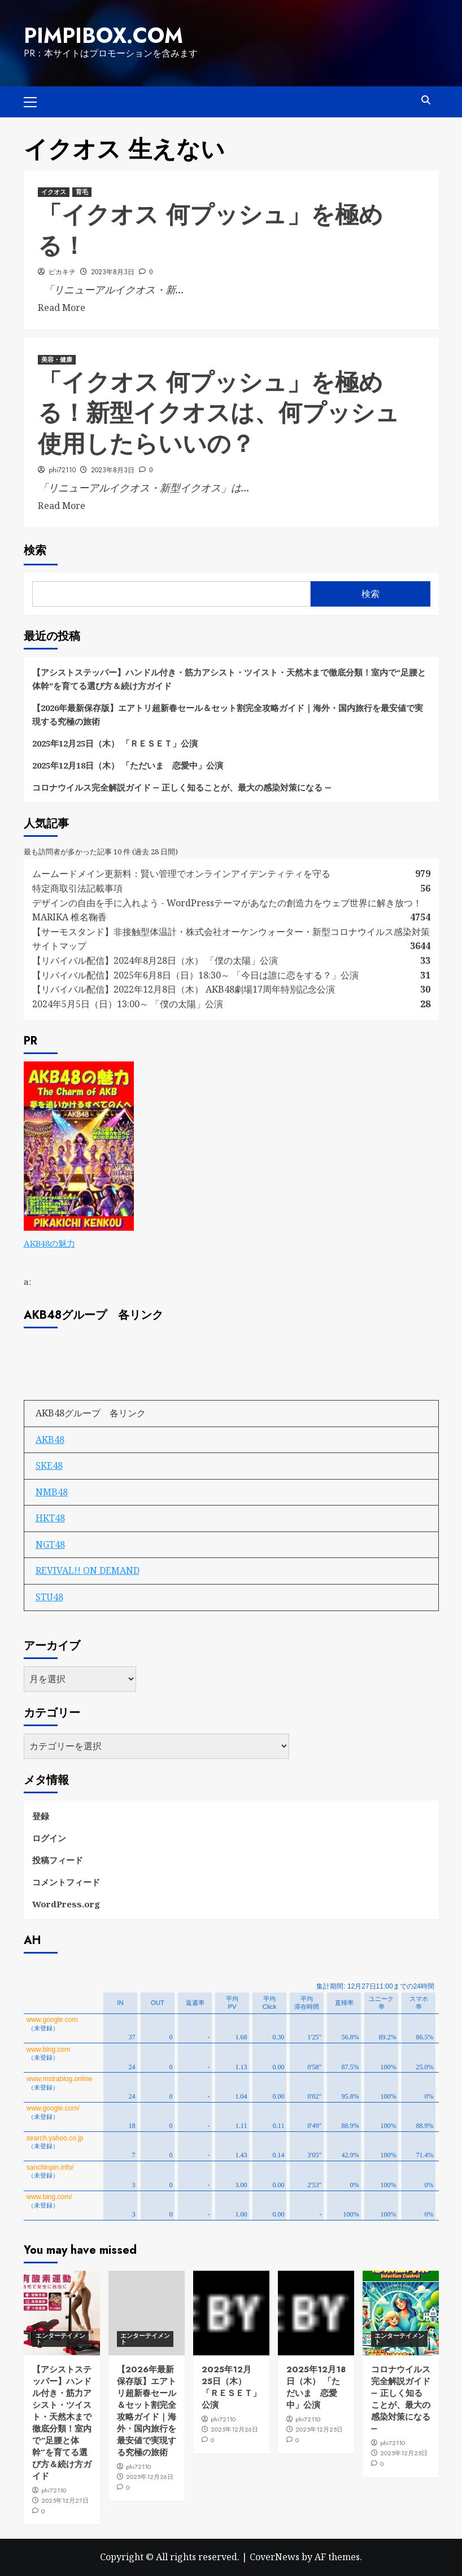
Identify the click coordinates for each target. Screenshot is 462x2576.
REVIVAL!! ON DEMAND (88, 1570)
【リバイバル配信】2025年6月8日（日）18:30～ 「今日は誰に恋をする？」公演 (195, 975)
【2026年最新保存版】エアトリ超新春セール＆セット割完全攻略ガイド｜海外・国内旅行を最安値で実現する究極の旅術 (227, 714)
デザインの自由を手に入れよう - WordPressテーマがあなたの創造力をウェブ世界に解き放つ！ (231, 903)
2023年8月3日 (112, 272)
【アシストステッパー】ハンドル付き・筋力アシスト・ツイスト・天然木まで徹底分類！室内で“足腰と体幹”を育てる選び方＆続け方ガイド (229, 678)
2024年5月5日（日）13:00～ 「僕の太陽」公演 (127, 1004)
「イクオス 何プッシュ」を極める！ (210, 230)
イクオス (53, 191)
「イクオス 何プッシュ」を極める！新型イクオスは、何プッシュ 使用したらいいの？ (218, 413)
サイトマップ (59, 946)
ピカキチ (62, 272)
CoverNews (274, 2557)
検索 (35, 550)
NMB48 (52, 1492)
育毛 (82, 191)
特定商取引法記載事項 (77, 888)
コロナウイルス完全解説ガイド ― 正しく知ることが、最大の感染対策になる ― (182, 787)
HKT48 (50, 1518)
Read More (61, 307)
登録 (40, 1816)
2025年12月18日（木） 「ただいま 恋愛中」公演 (127, 765)
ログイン (49, 1838)
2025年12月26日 (149, 2476)
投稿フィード (57, 1860)
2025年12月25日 (319, 2429)
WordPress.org (66, 1904)
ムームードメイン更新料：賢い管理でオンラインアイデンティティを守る (181, 873)
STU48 (49, 1597)
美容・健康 (56, 359)
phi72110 (62, 470)
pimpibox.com (103, 35)
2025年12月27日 (65, 2500)
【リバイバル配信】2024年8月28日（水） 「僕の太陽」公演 (155, 960)
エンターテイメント (60, 2338)
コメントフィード (66, 1882)
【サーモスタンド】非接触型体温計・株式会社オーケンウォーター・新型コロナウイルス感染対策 (231, 931)
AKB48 (50, 1439)
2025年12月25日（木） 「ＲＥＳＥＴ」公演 (115, 743)
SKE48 (49, 1465)
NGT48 (50, 1544)
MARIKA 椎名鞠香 (69, 917)
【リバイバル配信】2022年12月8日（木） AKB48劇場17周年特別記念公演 (183, 989)
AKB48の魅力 (49, 1243)
